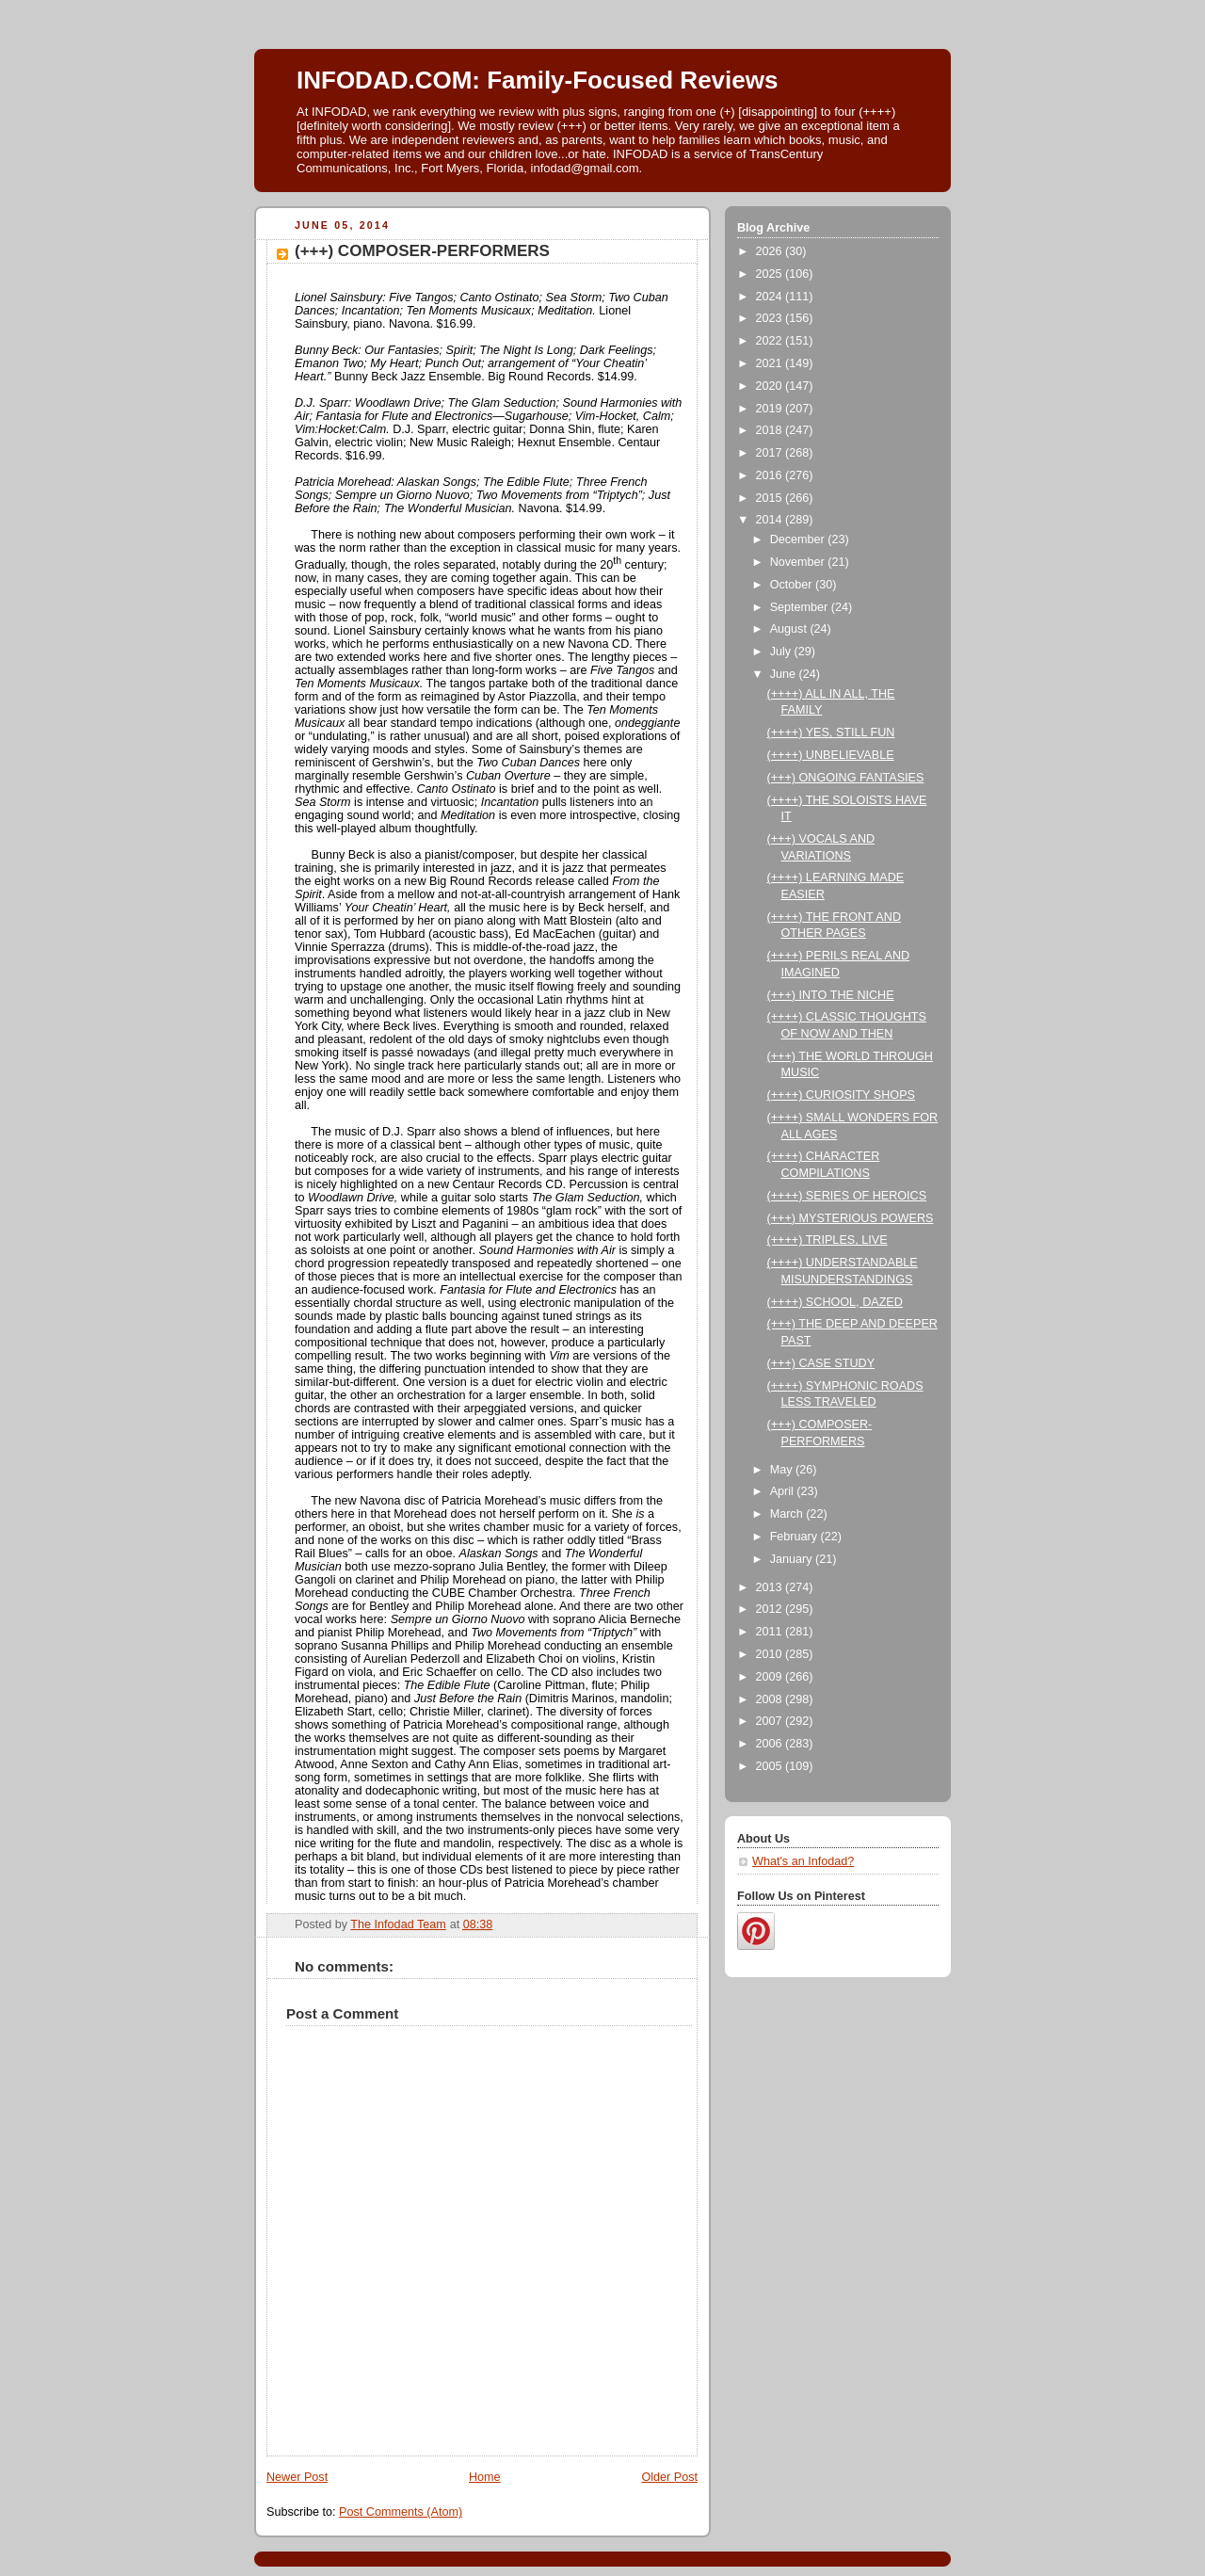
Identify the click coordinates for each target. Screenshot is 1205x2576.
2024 (771, 296)
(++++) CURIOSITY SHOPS (841, 1095)
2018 (771, 430)
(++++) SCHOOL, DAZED (835, 1302)
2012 (771, 1609)
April (783, 1491)
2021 (771, 363)
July (782, 651)
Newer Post (297, 2477)
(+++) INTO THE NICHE (830, 995)
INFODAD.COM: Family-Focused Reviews (537, 80)
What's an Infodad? (803, 1861)
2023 (771, 318)
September (800, 607)
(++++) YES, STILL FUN (831, 732)
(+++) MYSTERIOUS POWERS (850, 1218)
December (799, 539)
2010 (771, 1654)
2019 (771, 408)
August (790, 629)
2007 (771, 1721)
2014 (771, 519)
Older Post (669, 2477)
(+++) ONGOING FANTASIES (845, 777)
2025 (771, 274)
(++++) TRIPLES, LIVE (827, 1240)
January (792, 1559)
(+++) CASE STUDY (821, 1363)
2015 (771, 498)
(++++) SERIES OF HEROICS (847, 1195)
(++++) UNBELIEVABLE (830, 755)
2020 (771, 386)
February (795, 1536)
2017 (771, 452)
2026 (771, 251)
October (792, 584)
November (799, 562)
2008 (771, 1699)
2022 (771, 340)
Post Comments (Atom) (400, 2512)
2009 (771, 1676)
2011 (771, 1631)
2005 (771, 1766)
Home (485, 2477)
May (782, 1469)
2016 (771, 475)
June (784, 674)
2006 (771, 1743)
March (788, 1514)
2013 (771, 1587)
